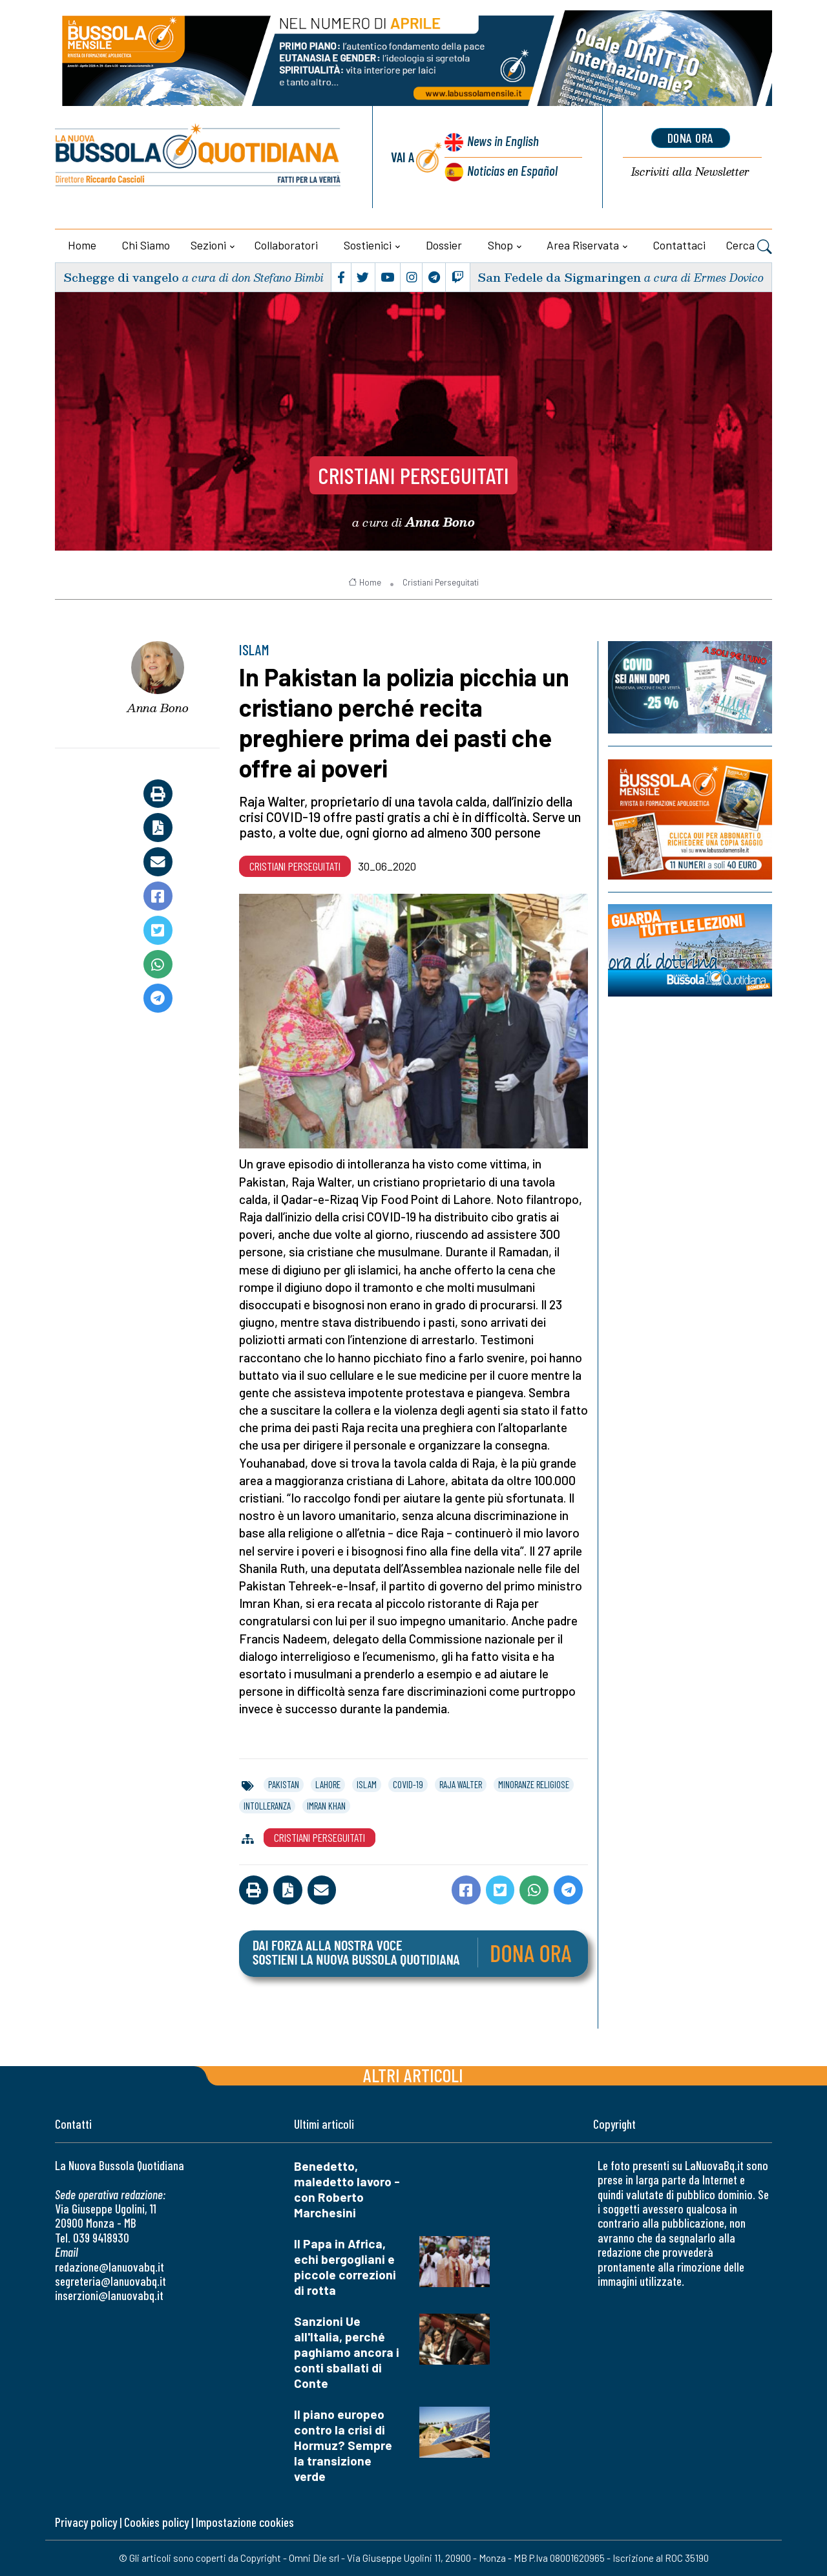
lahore (327, 1784)
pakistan (283, 1784)
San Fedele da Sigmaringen (559, 277)
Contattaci (679, 245)
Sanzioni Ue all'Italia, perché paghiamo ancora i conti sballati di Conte (346, 2352)
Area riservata (583, 245)
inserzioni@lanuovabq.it (109, 2295)
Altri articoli (413, 2075)
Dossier (444, 245)
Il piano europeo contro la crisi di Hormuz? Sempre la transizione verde (343, 2445)
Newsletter (690, 172)
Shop (500, 245)
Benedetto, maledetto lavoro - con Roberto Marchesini (347, 2189)
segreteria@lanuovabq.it (110, 2281)
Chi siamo (146, 245)
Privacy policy (86, 2522)
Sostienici (368, 245)
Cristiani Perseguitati (413, 475)
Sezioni (208, 245)
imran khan (326, 1805)
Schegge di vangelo (121, 277)
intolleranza (267, 1805)
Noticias (512, 170)
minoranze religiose (533, 1784)
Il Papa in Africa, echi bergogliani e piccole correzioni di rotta (345, 2266)
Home (82, 245)
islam (367, 1784)
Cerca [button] (749, 247)
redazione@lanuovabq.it (109, 2266)
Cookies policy (156, 2522)
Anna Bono (158, 707)
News (503, 140)
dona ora (690, 137)
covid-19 (408, 1784)
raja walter (460, 1784)
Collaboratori (286, 245)
